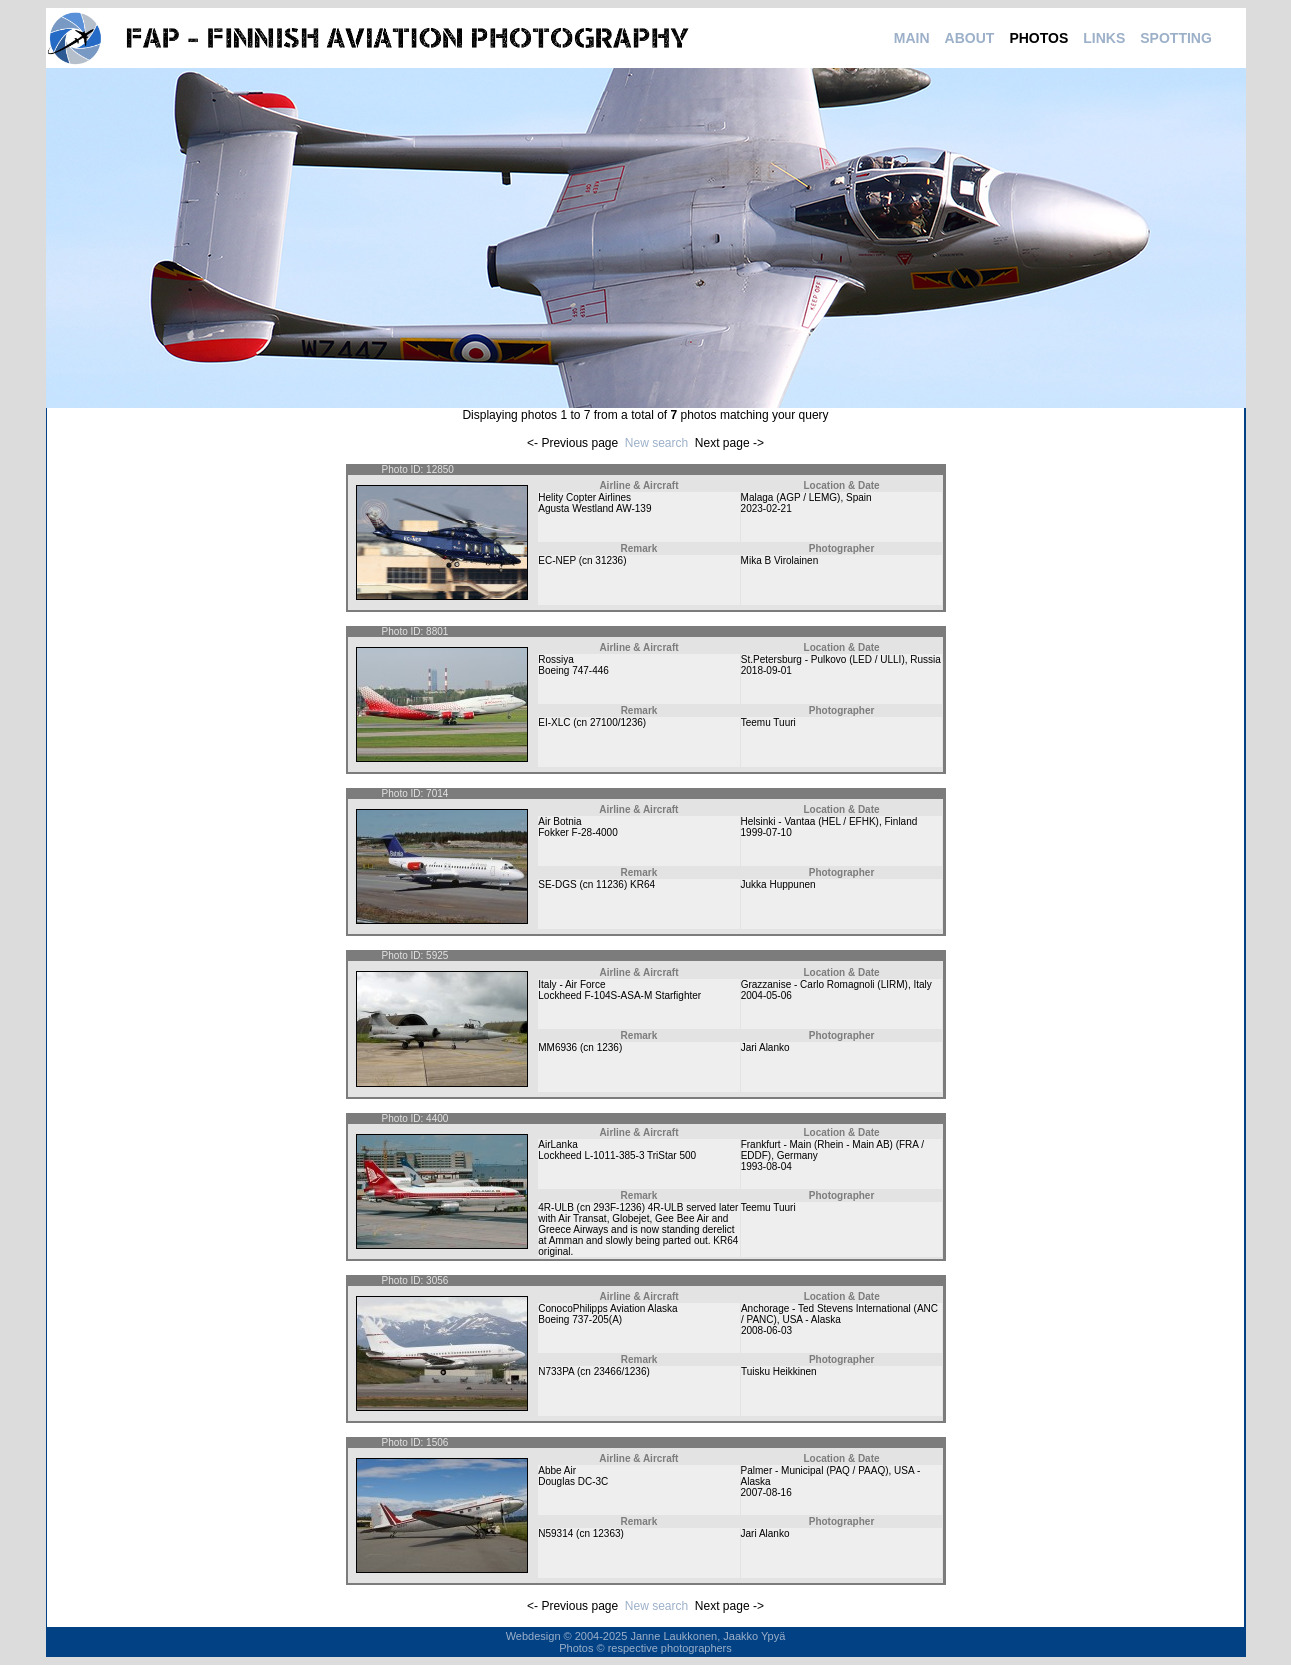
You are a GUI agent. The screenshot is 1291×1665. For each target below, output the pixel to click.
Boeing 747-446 (573, 670)
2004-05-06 (766, 995)
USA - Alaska (811, 1319)
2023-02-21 (766, 508)
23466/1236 (620, 1371)
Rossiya (556, 659)
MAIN (912, 38)
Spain (859, 497)
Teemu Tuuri (768, 722)
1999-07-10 (766, 832)
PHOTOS (1038, 38)
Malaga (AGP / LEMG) (791, 497)
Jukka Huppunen (778, 884)
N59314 (555, 1533)
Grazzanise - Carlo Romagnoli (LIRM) (824, 984)
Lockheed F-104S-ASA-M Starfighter (619, 995)
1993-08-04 (766, 1166)
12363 (607, 1533)
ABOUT (970, 38)
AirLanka (557, 1144)
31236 (609, 560)
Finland (900, 821)
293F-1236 (617, 1207)
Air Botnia (559, 821)
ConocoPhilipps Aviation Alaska (607, 1308)
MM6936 (557, 1047)
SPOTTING (1176, 38)
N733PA (556, 1371)
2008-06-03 (766, 1330)
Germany (797, 1155)
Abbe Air (557, 1470)
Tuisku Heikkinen (779, 1371)
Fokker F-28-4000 (577, 832)
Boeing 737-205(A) (580, 1319)
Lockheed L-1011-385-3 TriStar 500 (617, 1155)
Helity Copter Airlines (584, 497)
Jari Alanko (765, 1047)
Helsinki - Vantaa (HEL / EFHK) (810, 821)
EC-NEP (557, 560)
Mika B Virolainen (780, 560)
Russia (925, 659)
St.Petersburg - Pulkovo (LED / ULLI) (823, 659)
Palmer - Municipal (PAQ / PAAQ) (815, 1470)
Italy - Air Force (571, 984)
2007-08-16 (766, 1492)
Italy (922, 984)
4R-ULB (556, 1207)
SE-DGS (557, 884)
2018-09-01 (766, 670)
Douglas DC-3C (573, 1481)
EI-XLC (554, 722)
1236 (608, 1047)
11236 (610, 884)
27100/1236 (616, 722)
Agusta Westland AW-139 (594, 508)
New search (656, 443)
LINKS (1104, 38)
